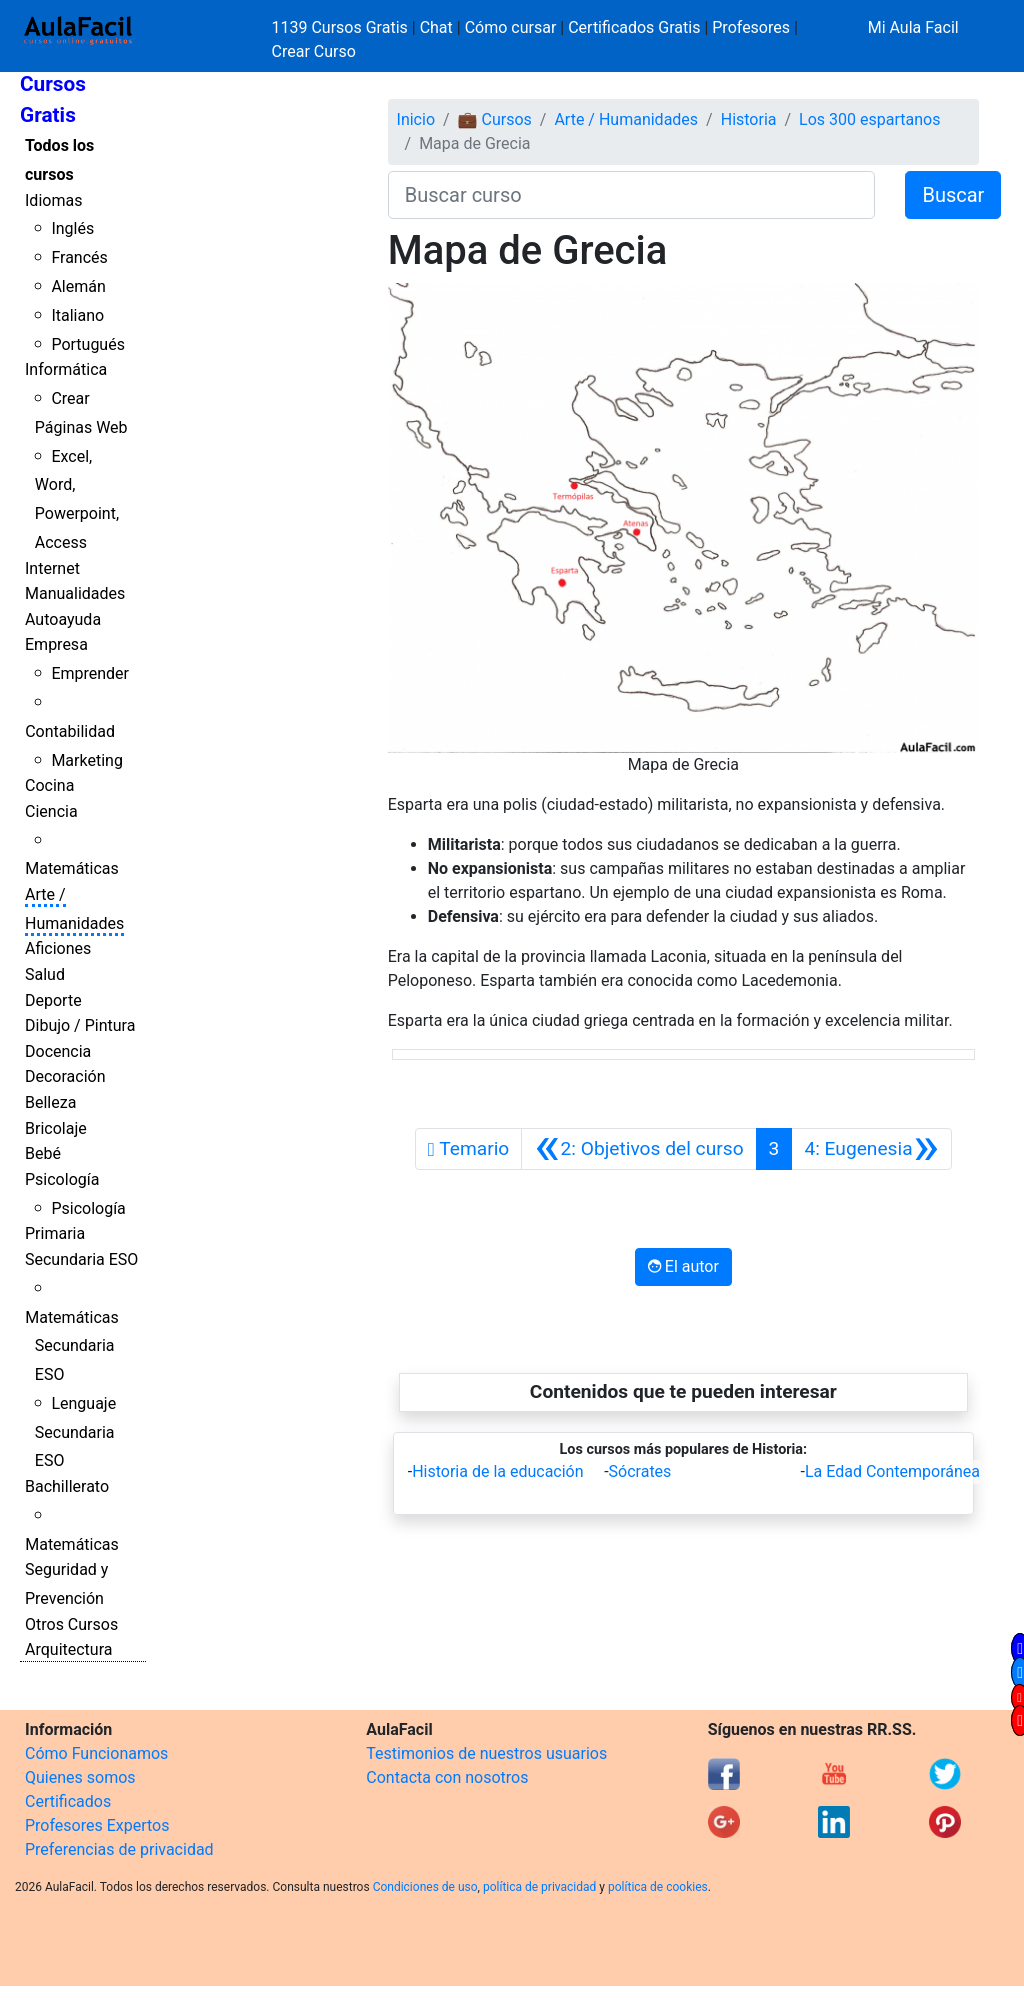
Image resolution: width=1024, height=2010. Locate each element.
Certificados (68, 1801)
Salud (45, 974)
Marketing (86, 760)
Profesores (751, 27)
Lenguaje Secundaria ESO (75, 1432)
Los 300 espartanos (869, 119)
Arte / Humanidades (626, 119)
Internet (52, 568)
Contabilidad (70, 731)
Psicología (62, 1179)
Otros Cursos (71, 1624)
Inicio (416, 119)
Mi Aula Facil (913, 27)
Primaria (55, 1233)
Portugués (88, 344)
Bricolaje (56, 1128)
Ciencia (51, 811)
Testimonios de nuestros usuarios (486, 1753)
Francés (79, 257)
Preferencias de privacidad (119, 1849)
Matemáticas (72, 868)
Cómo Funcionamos (96, 1753)
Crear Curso (314, 51)
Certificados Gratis (634, 27)
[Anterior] (638, 1149)
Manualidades (75, 593)
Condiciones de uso (425, 1887)
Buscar (953, 195)
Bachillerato (67, 1486)
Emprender (90, 673)
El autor (683, 1266)
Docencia (58, 1051)
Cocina (49, 785)
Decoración (65, 1076)
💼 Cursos (495, 119)
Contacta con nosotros (447, 1777)
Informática (66, 369)
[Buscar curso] (632, 195)
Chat (436, 27)
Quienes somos (80, 1777)
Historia (749, 119)
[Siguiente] (871, 1149)
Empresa (56, 644)
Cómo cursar (511, 27)
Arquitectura (68, 1649)
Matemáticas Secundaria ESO (72, 1346)
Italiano (77, 315)
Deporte (53, 1000)
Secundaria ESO (81, 1259)
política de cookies (658, 1887)
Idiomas (53, 200)
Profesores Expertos (97, 1825)
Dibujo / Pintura (80, 1025)
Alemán (78, 286)
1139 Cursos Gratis (342, 27)
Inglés (72, 228)
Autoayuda (63, 619)
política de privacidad (539, 1887)
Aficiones (58, 948)
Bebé (43, 1153)
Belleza (50, 1102)
